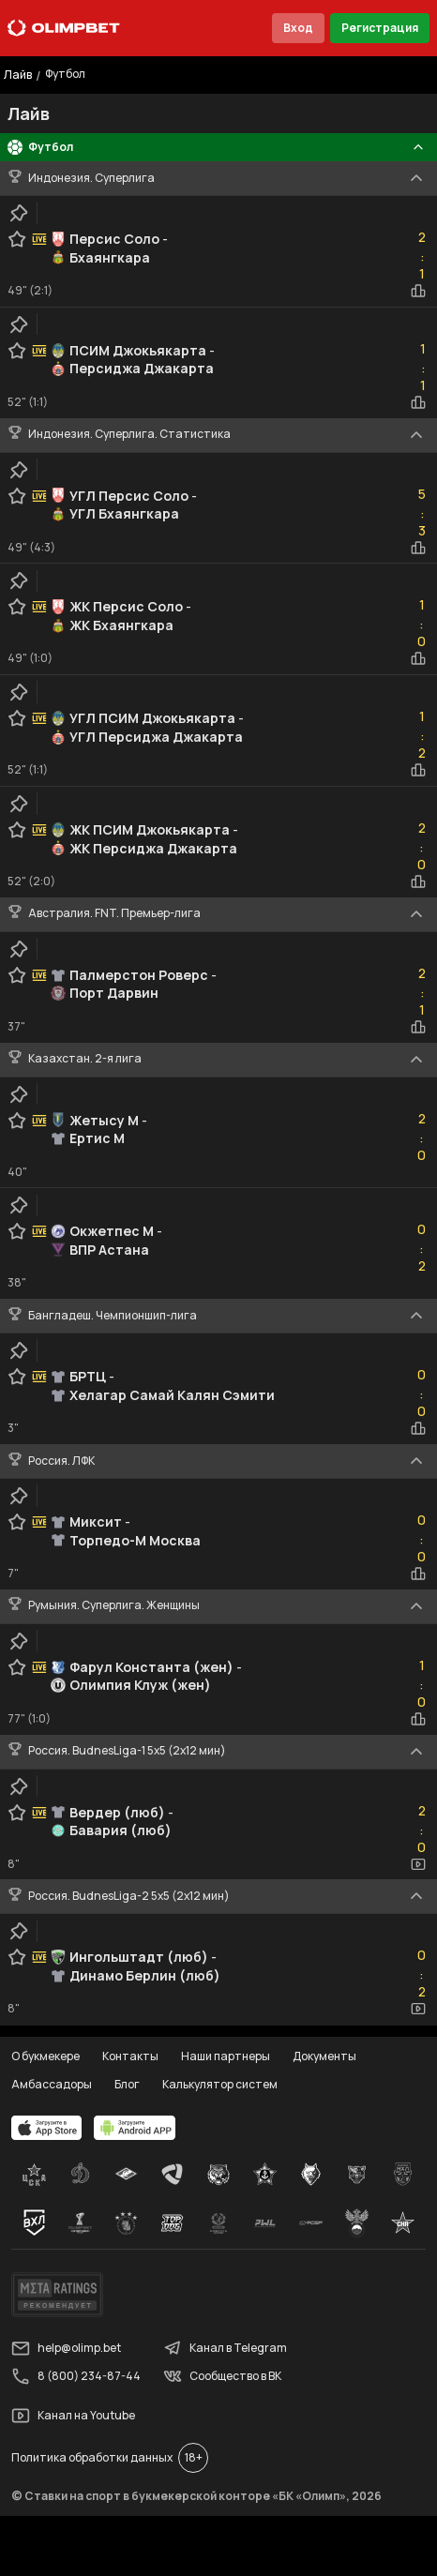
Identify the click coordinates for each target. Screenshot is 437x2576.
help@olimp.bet (66, 2348)
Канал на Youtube (73, 2415)
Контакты (130, 2056)
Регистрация (379, 28)
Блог (127, 2084)
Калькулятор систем (220, 2084)
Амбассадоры (51, 2084)
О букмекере (45, 2056)
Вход (298, 28)
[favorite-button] (17, 239)
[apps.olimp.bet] (47, 2128)
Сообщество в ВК (222, 2376)
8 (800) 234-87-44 (76, 2376)
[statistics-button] (418, 290)
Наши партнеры (225, 2056)
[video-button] (418, 1864)
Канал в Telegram (225, 2348)
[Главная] (64, 28)
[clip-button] (19, 212)
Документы (324, 2056)
